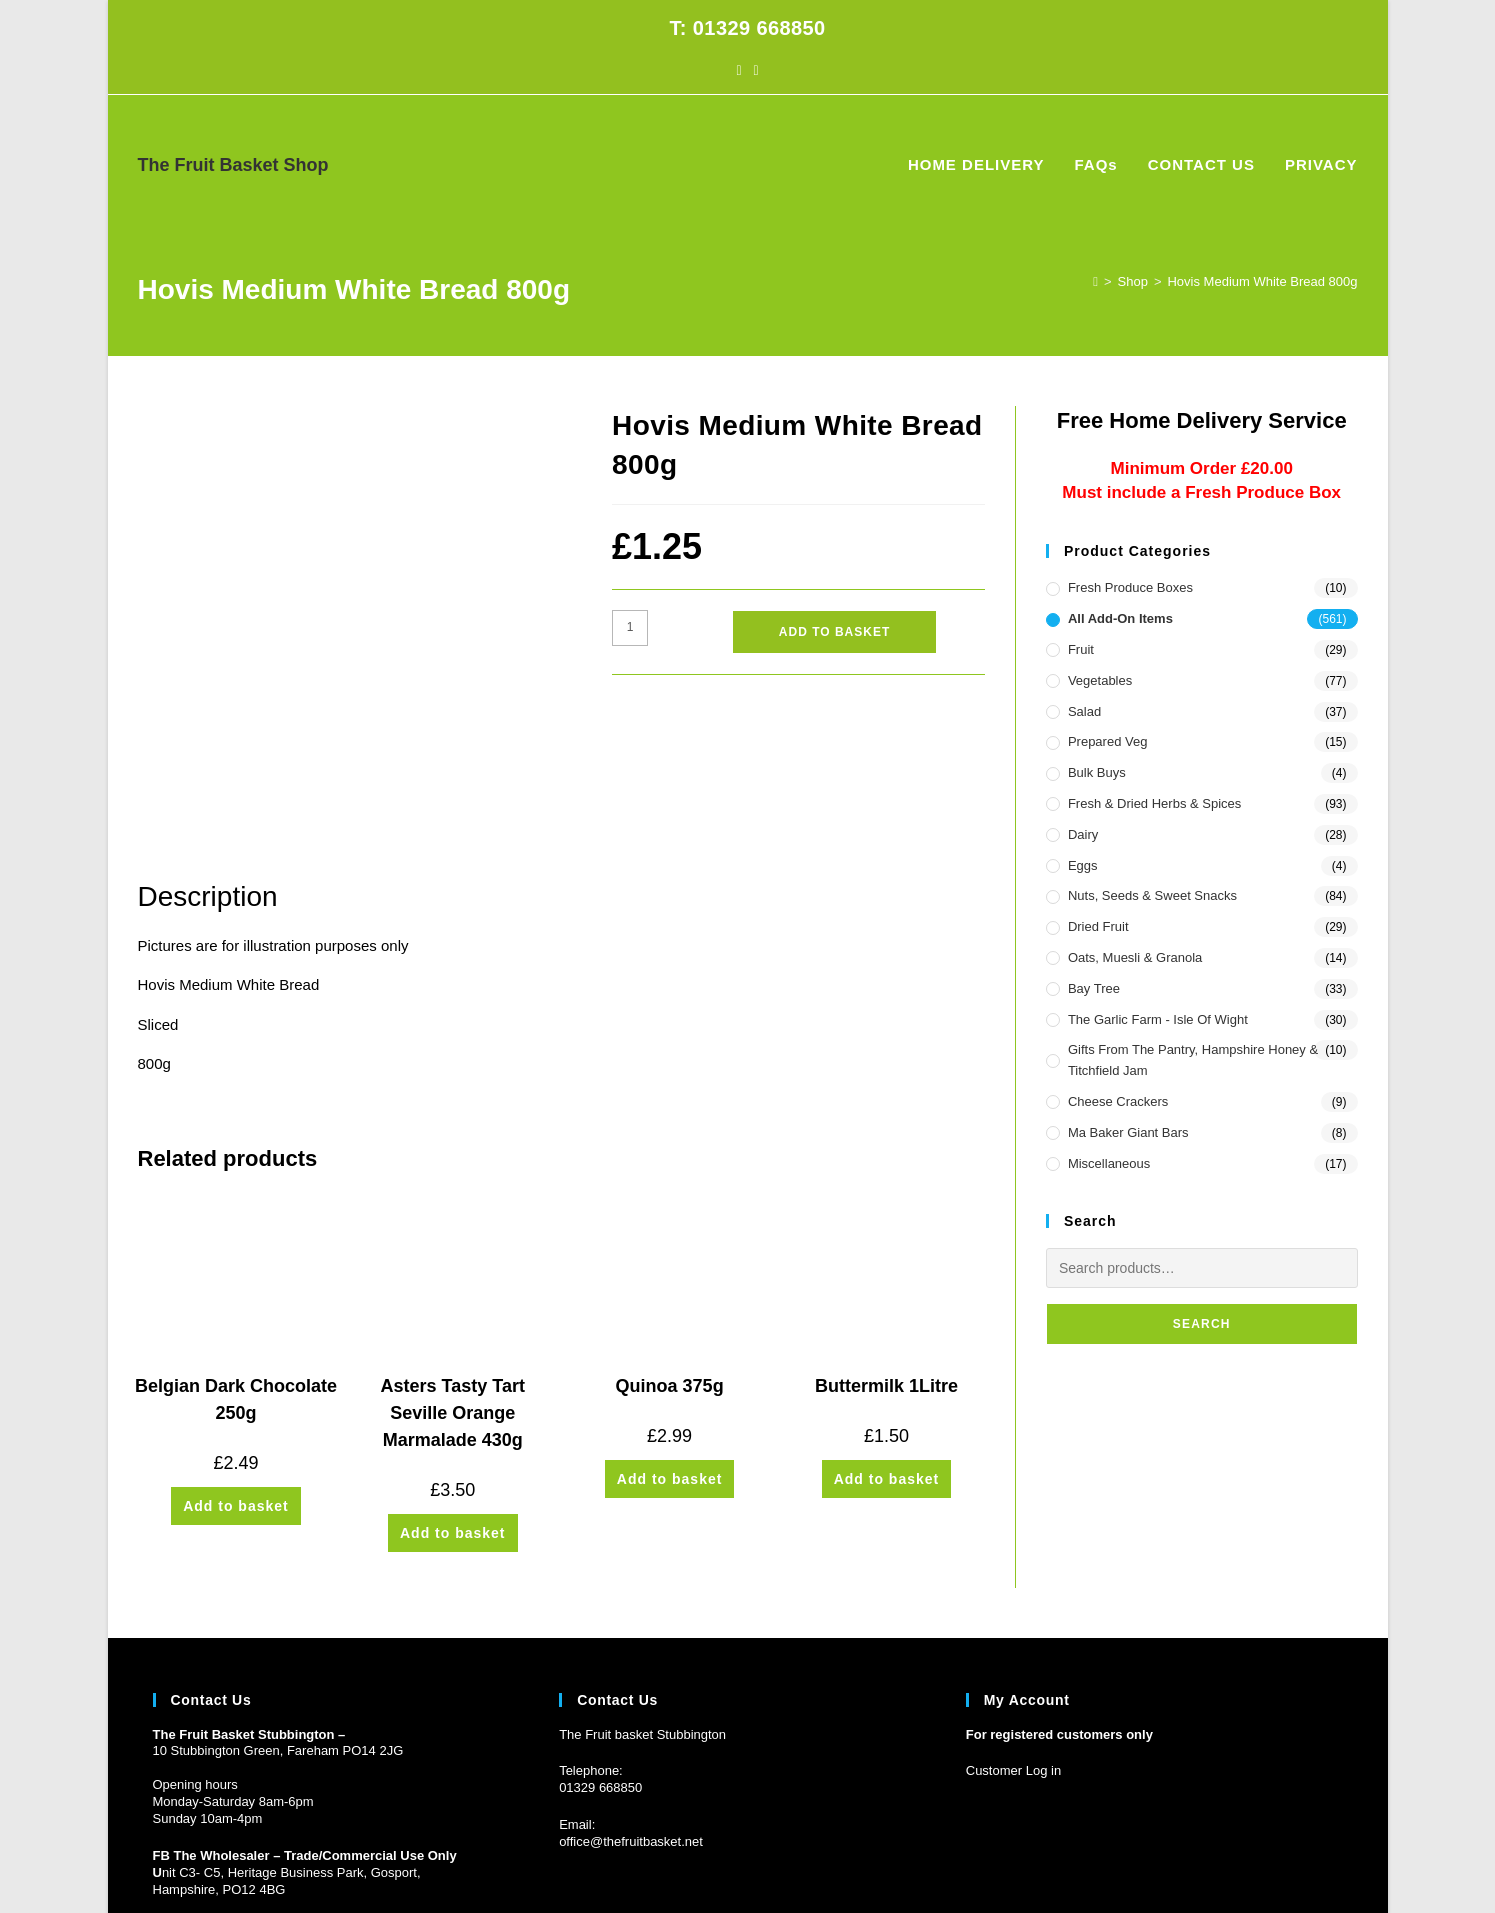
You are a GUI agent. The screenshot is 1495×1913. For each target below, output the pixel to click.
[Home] (1095, 281)
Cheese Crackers (1118, 1101)
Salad (1084, 711)
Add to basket (834, 632)
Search (1202, 1324)
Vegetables (1100, 680)
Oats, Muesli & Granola (1135, 957)
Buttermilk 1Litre (886, 1250)
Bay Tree (1094, 988)
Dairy (1083, 834)
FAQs (1188, 1862)
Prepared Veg (1108, 741)
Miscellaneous (1109, 1163)
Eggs (1083, 865)
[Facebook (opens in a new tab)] (738, 70)
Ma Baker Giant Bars (1128, 1132)
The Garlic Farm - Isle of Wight (1158, 1019)
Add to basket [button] (236, 1370)
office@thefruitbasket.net (631, 1705)
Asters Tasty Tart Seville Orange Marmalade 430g (453, 1277)
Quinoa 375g (670, 1250)
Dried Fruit (1098, 926)
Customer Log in (1013, 1634)
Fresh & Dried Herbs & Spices (1154, 803)
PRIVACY (1332, 1862)
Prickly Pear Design (264, 1862)
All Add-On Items (1120, 618)
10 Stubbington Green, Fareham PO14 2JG (278, 1614)
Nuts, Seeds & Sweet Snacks (1152, 895)
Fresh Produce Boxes (1130, 587)
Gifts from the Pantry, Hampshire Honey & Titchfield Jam (1193, 1060)
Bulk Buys (1097, 772)
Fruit (1081, 649)
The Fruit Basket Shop (233, 165)
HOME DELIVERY (1110, 1862)
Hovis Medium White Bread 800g (1262, 281)
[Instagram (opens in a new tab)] (756, 70)
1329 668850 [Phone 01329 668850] (604, 1651)
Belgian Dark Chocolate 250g (236, 1263)
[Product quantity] (630, 628)
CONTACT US (1254, 1862)
